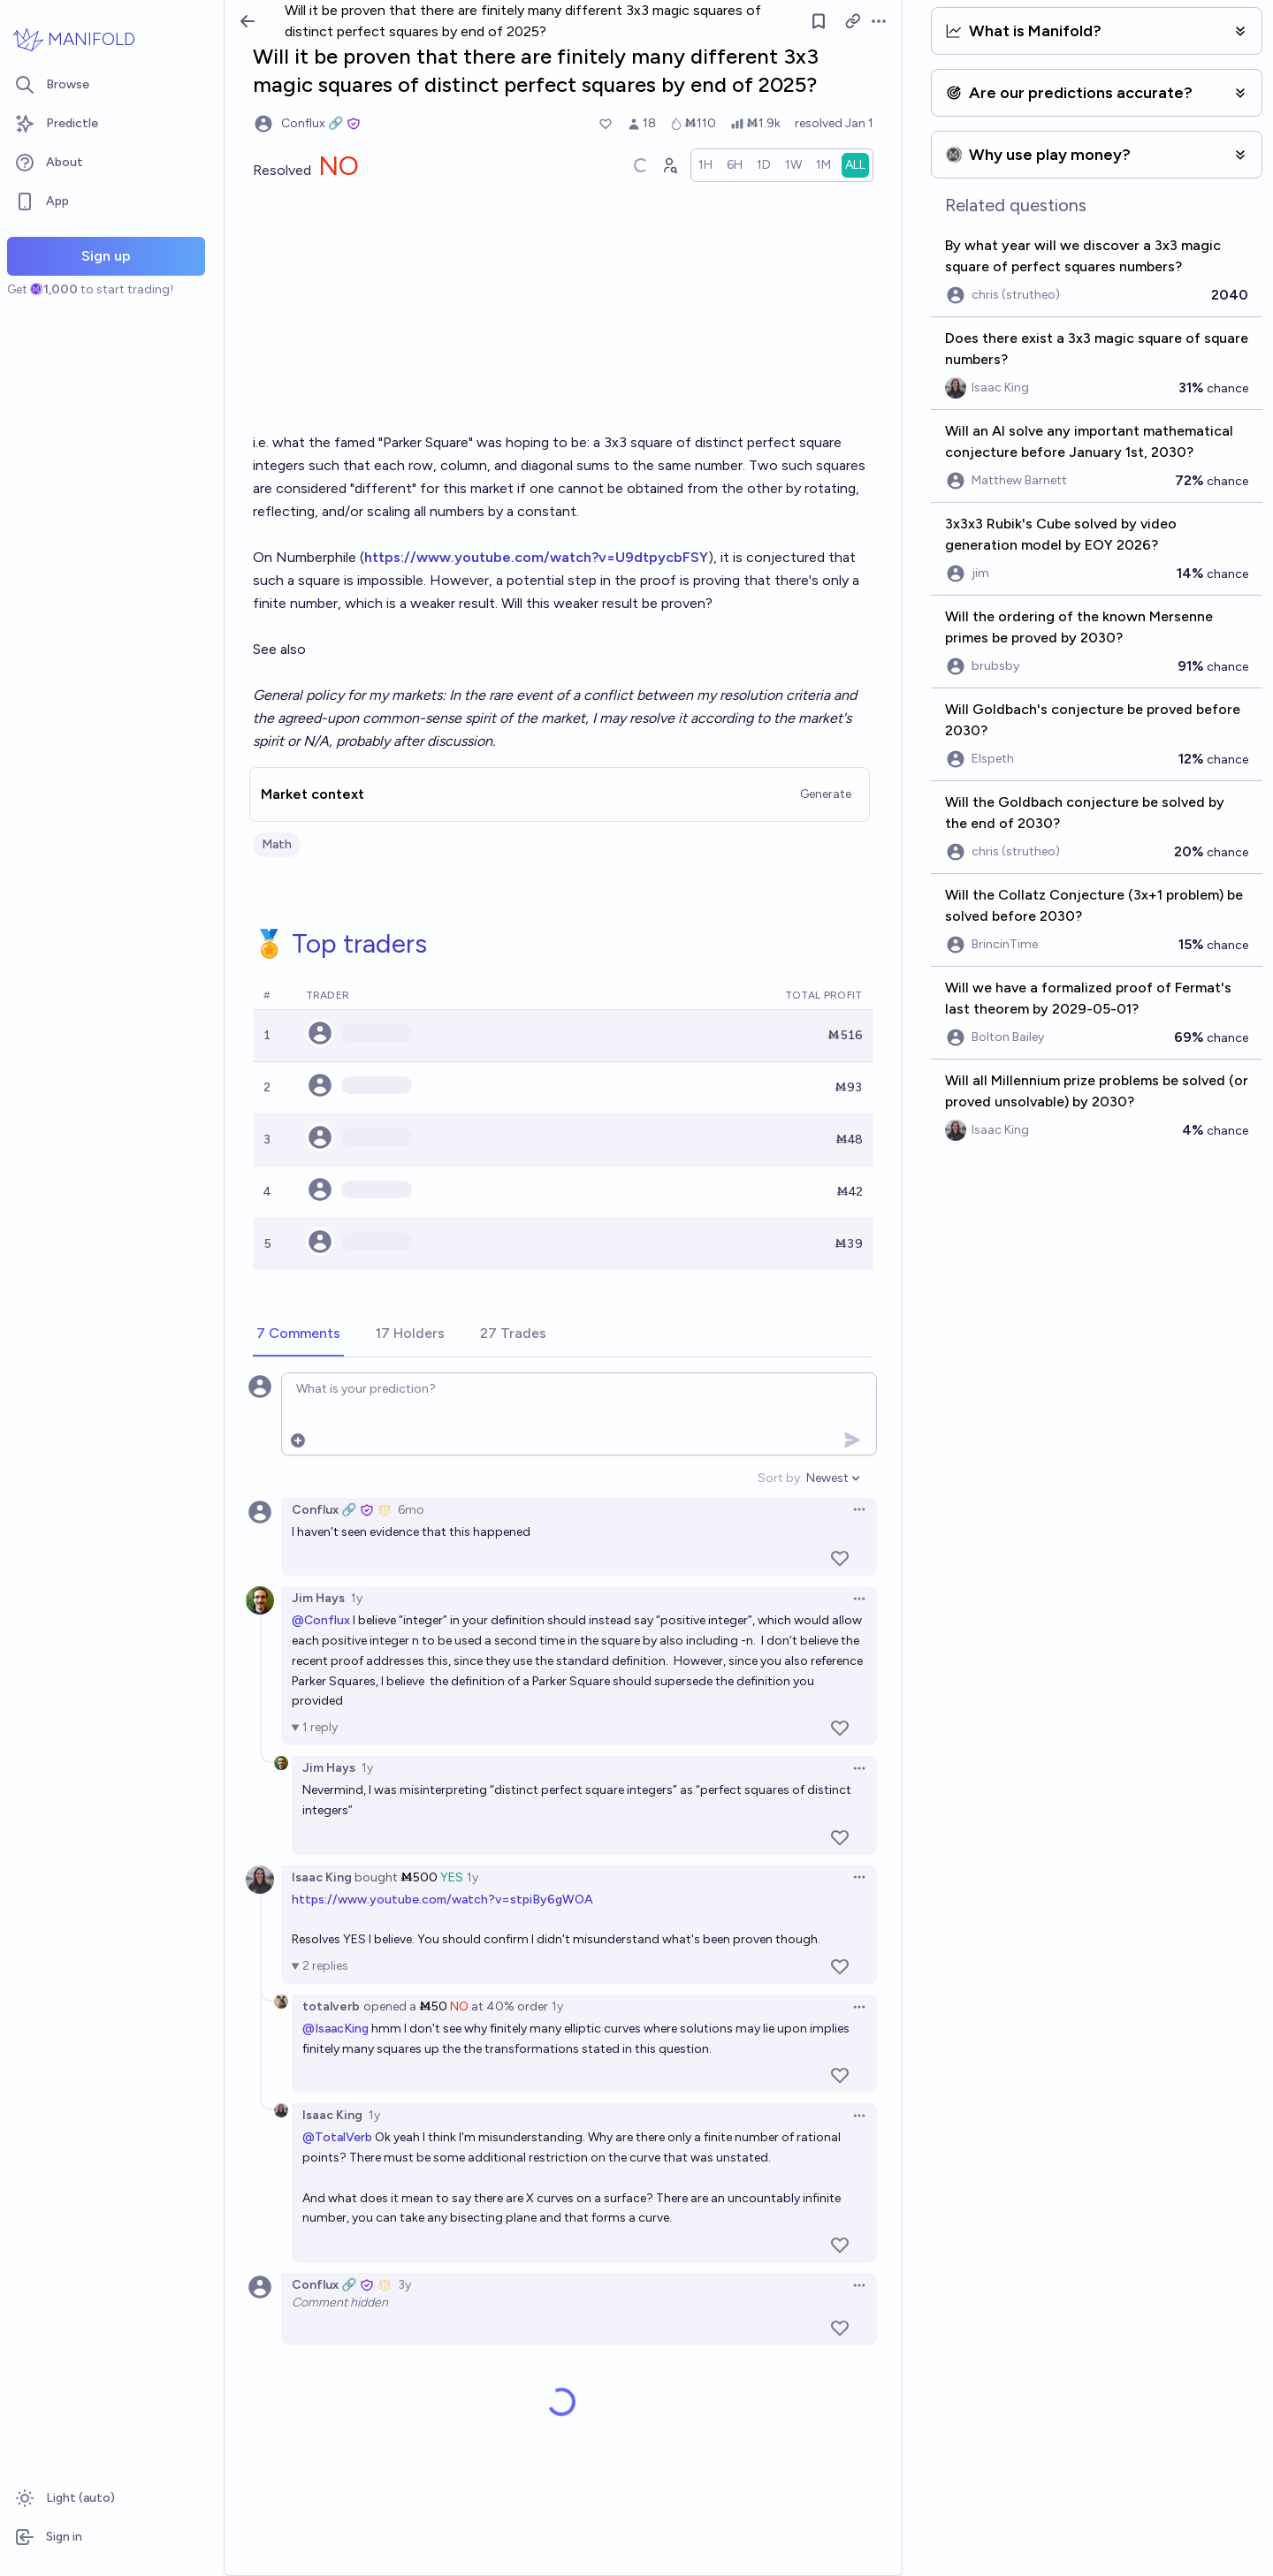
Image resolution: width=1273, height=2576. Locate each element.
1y (356, 1598)
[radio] (705, 165)
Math (277, 844)
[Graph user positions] (669, 165)
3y (404, 2284)
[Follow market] (818, 21)
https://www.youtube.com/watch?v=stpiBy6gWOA (442, 1899)
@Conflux (321, 1620)
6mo (411, 1509)
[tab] (298, 1334)
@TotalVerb (337, 2137)
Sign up (106, 255)
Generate (825, 794)
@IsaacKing (335, 2028)
